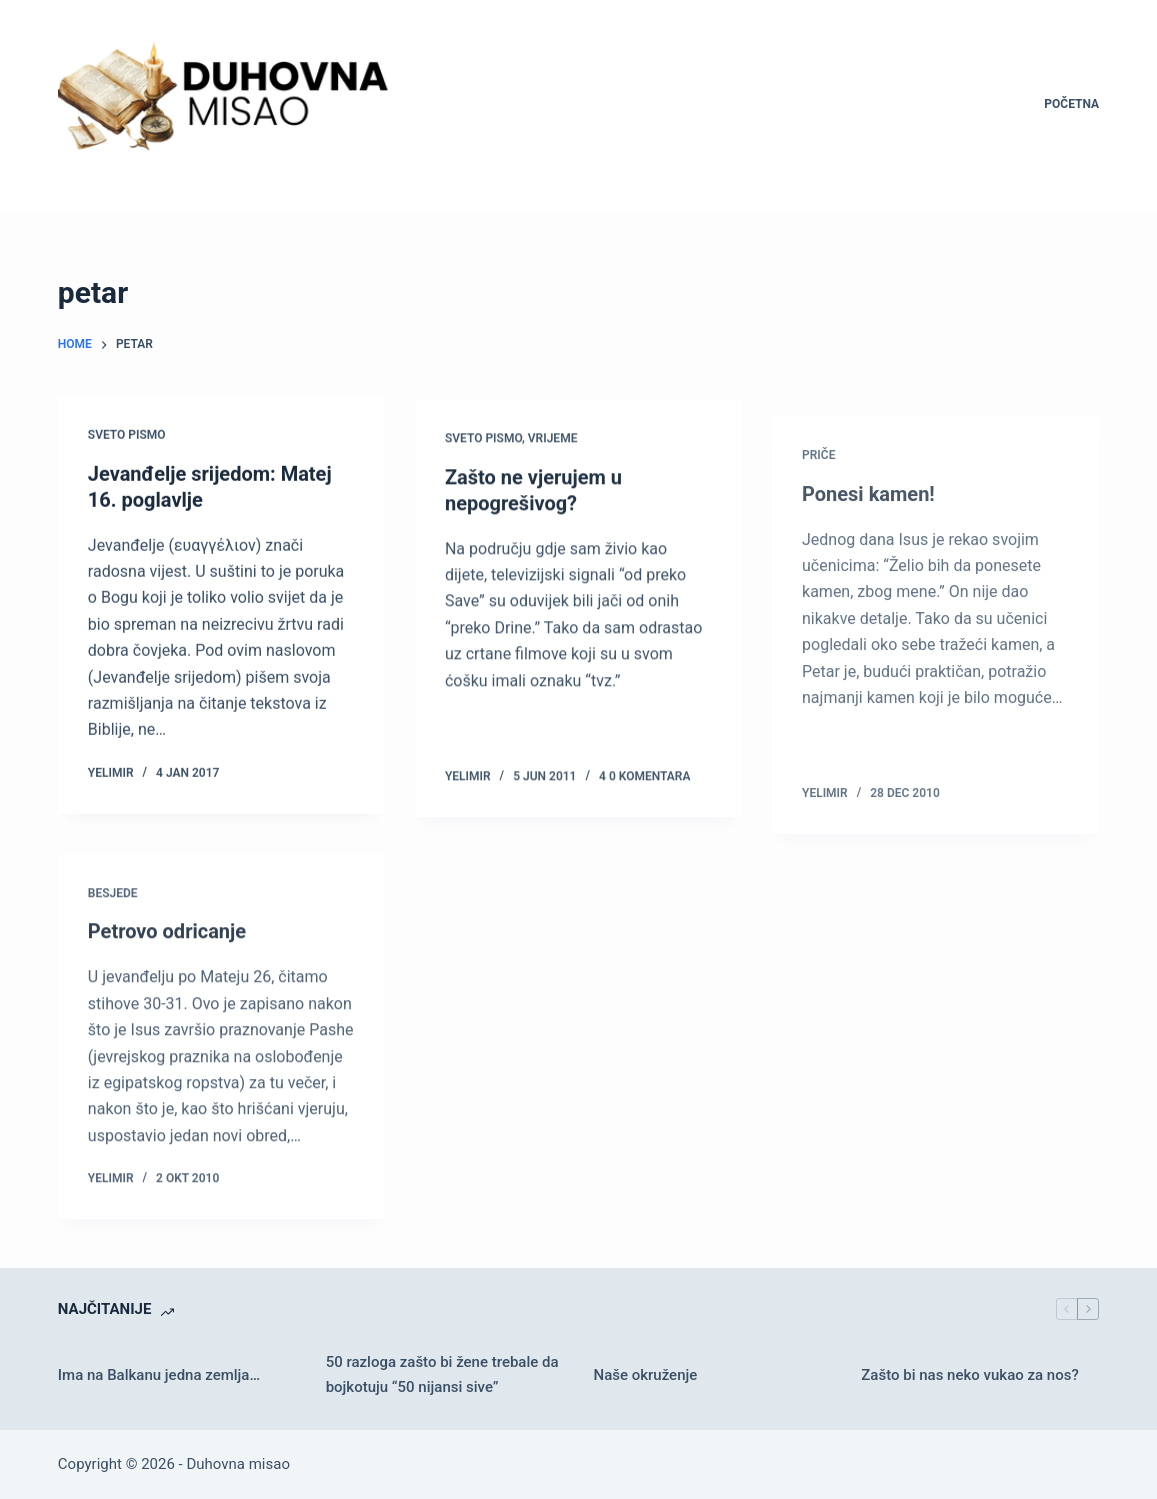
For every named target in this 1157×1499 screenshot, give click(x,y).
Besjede (113, 905)
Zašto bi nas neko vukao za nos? (969, 1375)
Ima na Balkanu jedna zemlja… (159, 1375)
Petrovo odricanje (167, 943)
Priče (818, 478)
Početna (1071, 104)
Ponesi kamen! (868, 517)
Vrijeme (553, 442)
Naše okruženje (645, 1375)
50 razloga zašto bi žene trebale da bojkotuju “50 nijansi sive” (442, 1374)
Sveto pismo (127, 436)
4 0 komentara (644, 780)
